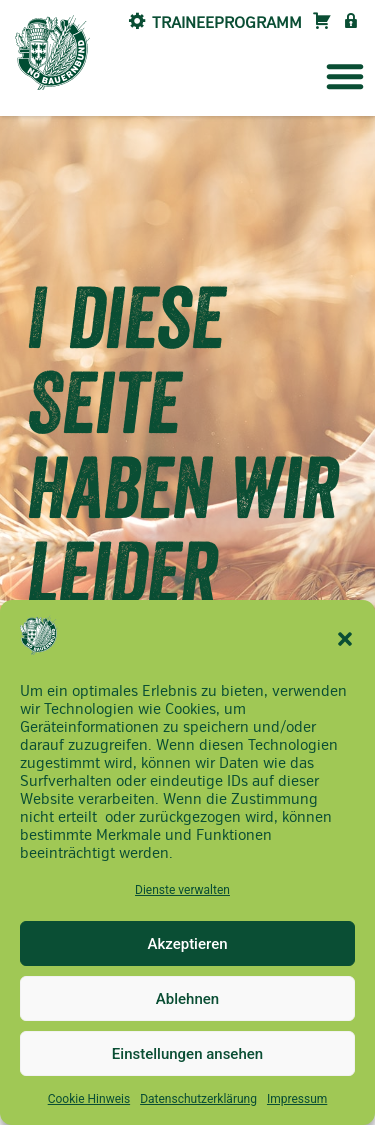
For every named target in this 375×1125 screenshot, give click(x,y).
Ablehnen (187, 999)
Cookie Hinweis (89, 1099)
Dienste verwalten (182, 890)
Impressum (297, 1099)
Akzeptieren (187, 944)
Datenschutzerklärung (198, 1099)
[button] (345, 639)
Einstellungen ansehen (187, 1054)
